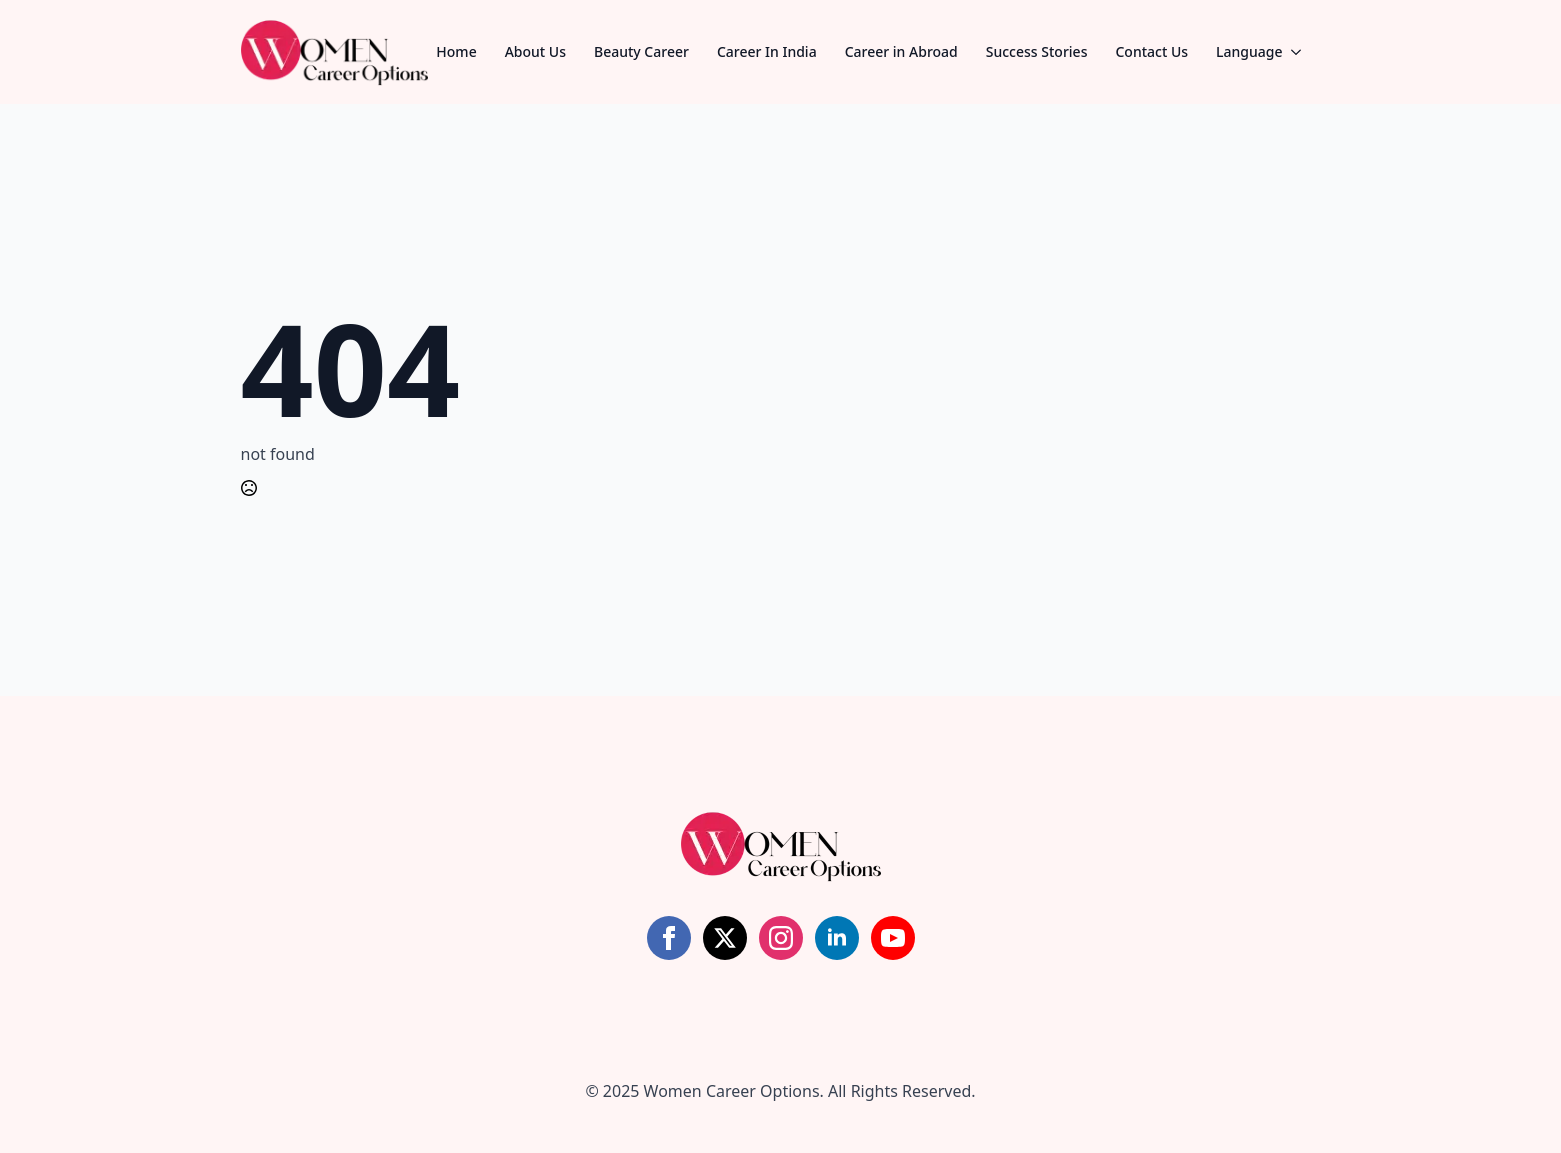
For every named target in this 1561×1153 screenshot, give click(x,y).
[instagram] (781, 938)
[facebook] (669, 938)
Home (456, 51)
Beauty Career (641, 51)
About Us (535, 51)
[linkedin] (837, 938)
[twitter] (725, 938)
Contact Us (1151, 51)
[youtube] (893, 938)
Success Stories (1037, 51)
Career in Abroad (901, 51)
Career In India (767, 51)
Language (1249, 51)
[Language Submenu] (1302, 52)
